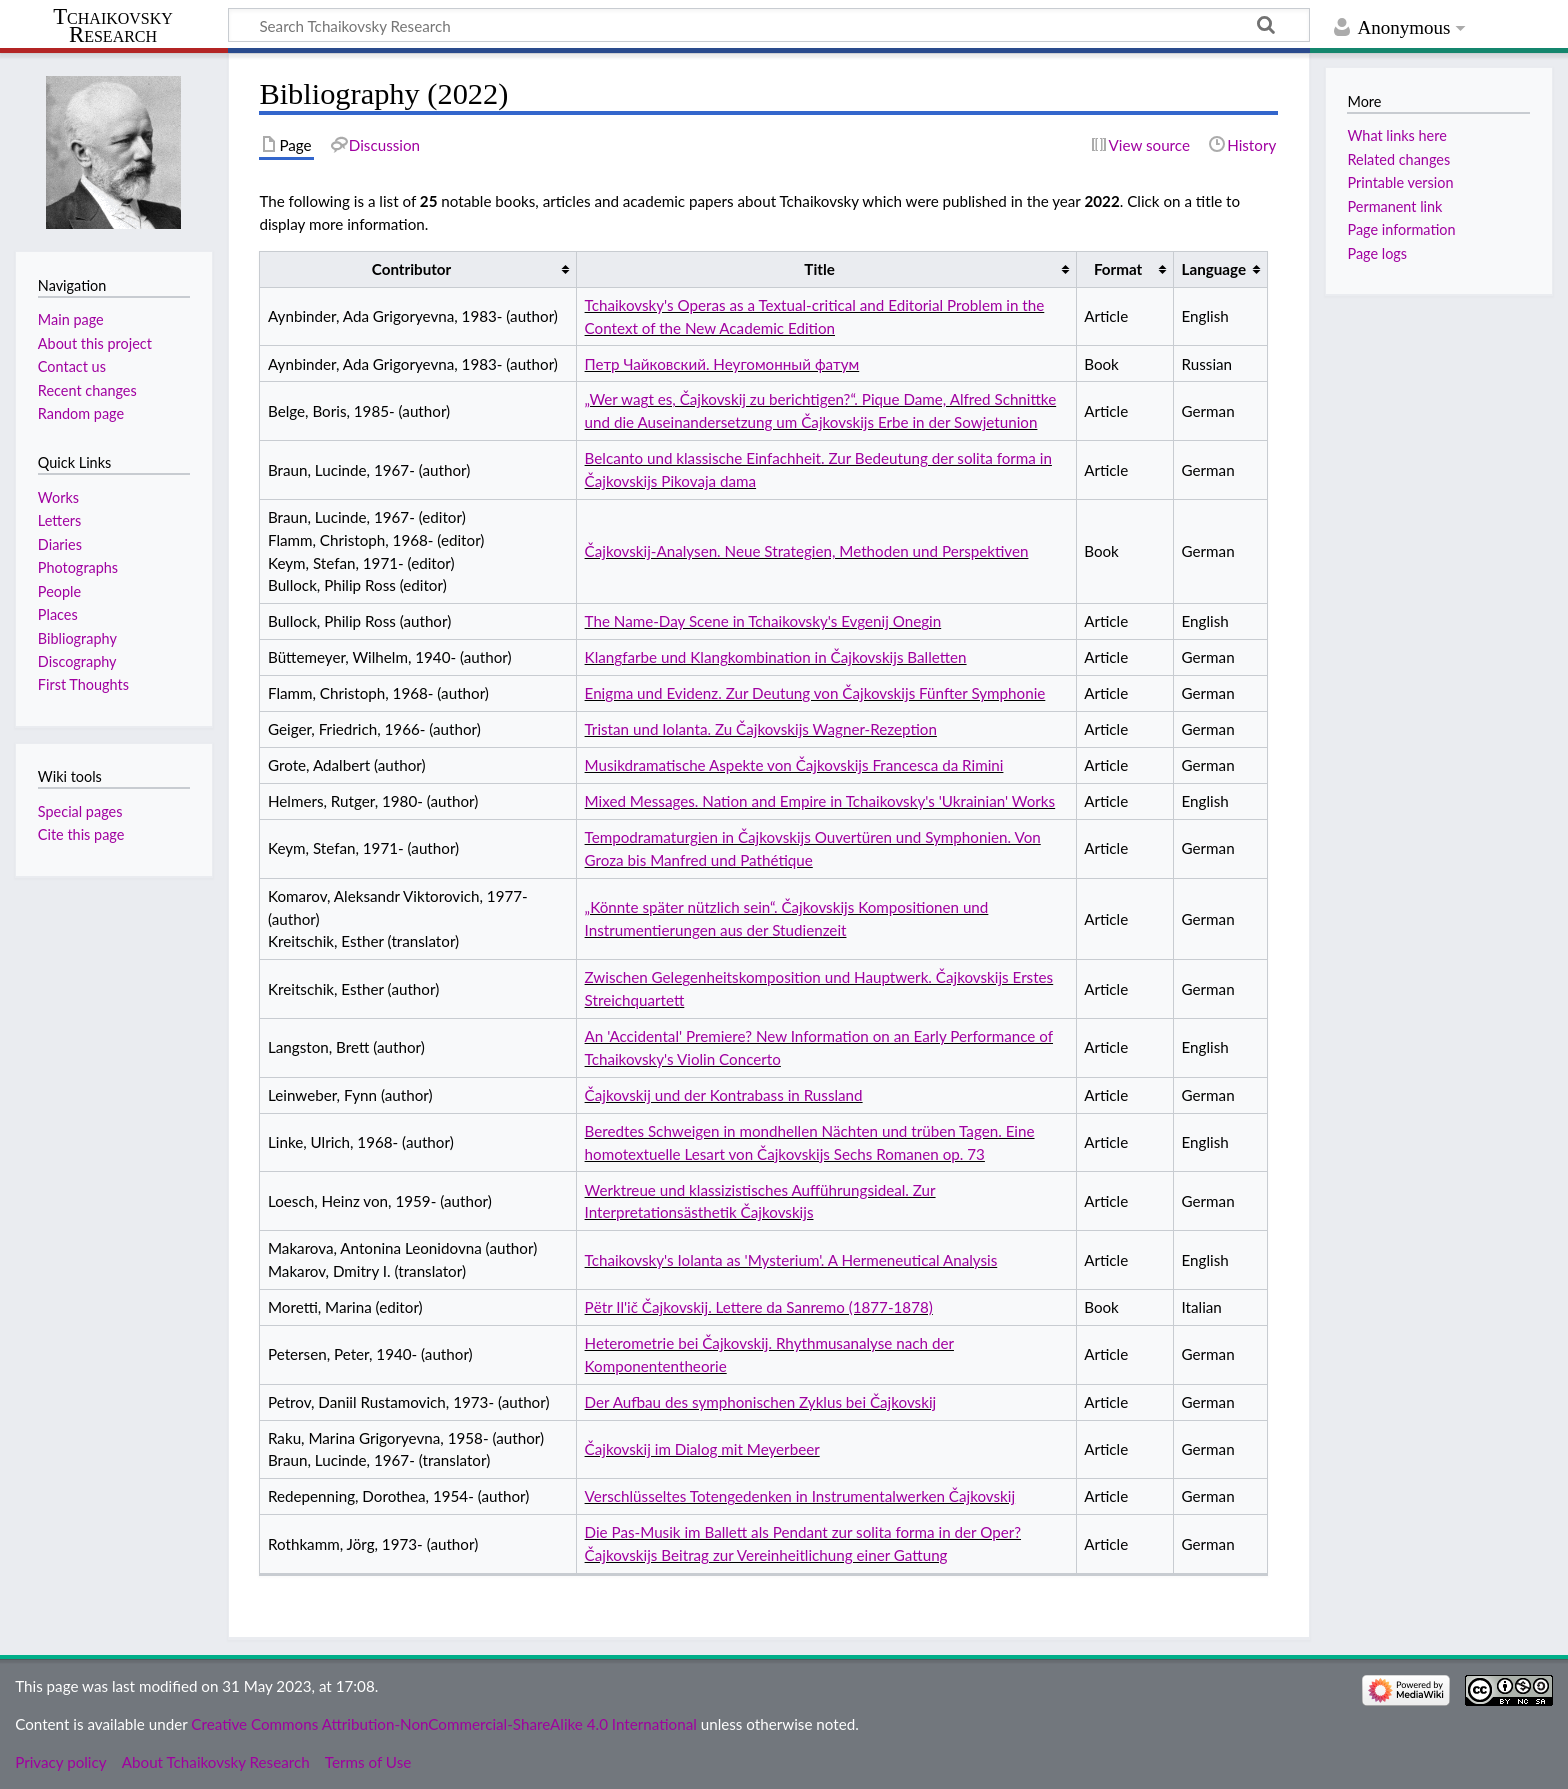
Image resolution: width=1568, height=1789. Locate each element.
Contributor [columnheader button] (411, 269)
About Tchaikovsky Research (216, 1762)
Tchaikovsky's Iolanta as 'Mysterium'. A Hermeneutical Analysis (791, 1260)
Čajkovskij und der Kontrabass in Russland (724, 1095)
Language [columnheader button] (1214, 269)
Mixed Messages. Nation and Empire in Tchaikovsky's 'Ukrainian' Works (820, 801)
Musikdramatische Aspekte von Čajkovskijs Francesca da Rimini (794, 765)
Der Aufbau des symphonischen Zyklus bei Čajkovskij (761, 1402)
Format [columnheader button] (1118, 269)
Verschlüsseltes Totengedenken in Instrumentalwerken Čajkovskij (800, 1496)
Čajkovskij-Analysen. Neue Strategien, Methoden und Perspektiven (807, 551)
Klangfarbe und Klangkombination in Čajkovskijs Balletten (776, 657)
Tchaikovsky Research (113, 26)
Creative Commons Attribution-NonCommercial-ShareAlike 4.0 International (443, 1724)
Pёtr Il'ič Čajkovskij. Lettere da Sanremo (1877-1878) (759, 1307)
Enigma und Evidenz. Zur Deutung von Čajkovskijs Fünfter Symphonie (815, 693)
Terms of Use (368, 1762)
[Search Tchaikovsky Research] (769, 25)
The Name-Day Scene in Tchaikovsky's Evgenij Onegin (763, 621)
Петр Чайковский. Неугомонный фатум (722, 364)
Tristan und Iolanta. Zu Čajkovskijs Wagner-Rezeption (761, 729)
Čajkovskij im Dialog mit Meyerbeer (702, 1449)
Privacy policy (60, 1762)
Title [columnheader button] (819, 269)
